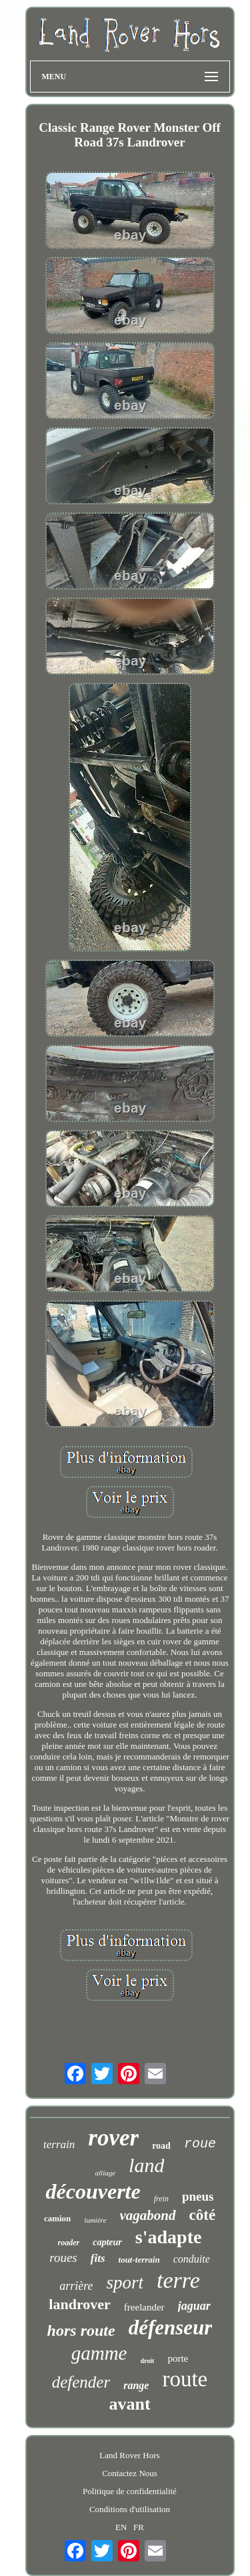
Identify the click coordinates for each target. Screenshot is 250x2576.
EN (121, 2527)
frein (161, 2198)
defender (81, 2382)
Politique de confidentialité (130, 2491)
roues (63, 2258)
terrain (59, 2144)
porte (177, 2358)
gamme (99, 2353)
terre (178, 2280)
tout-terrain (139, 2260)
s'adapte (168, 2237)
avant (129, 2404)
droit (148, 2360)
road (161, 2146)
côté (202, 2215)
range (136, 2385)
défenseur (171, 2327)
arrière (76, 2286)
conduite (191, 2259)
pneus (198, 2196)
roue (200, 2143)
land (146, 2165)
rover (113, 2138)
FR (138, 2527)
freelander (144, 2307)
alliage (105, 2173)
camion (57, 2218)
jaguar (194, 2305)
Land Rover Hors (129, 2455)
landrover (79, 2304)
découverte (93, 2191)
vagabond (148, 2215)
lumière (95, 2220)
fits (98, 2258)
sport (124, 2283)
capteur (107, 2242)
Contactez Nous (129, 2473)
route (184, 2379)
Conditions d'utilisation (129, 2509)
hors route (81, 2330)
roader (69, 2242)
